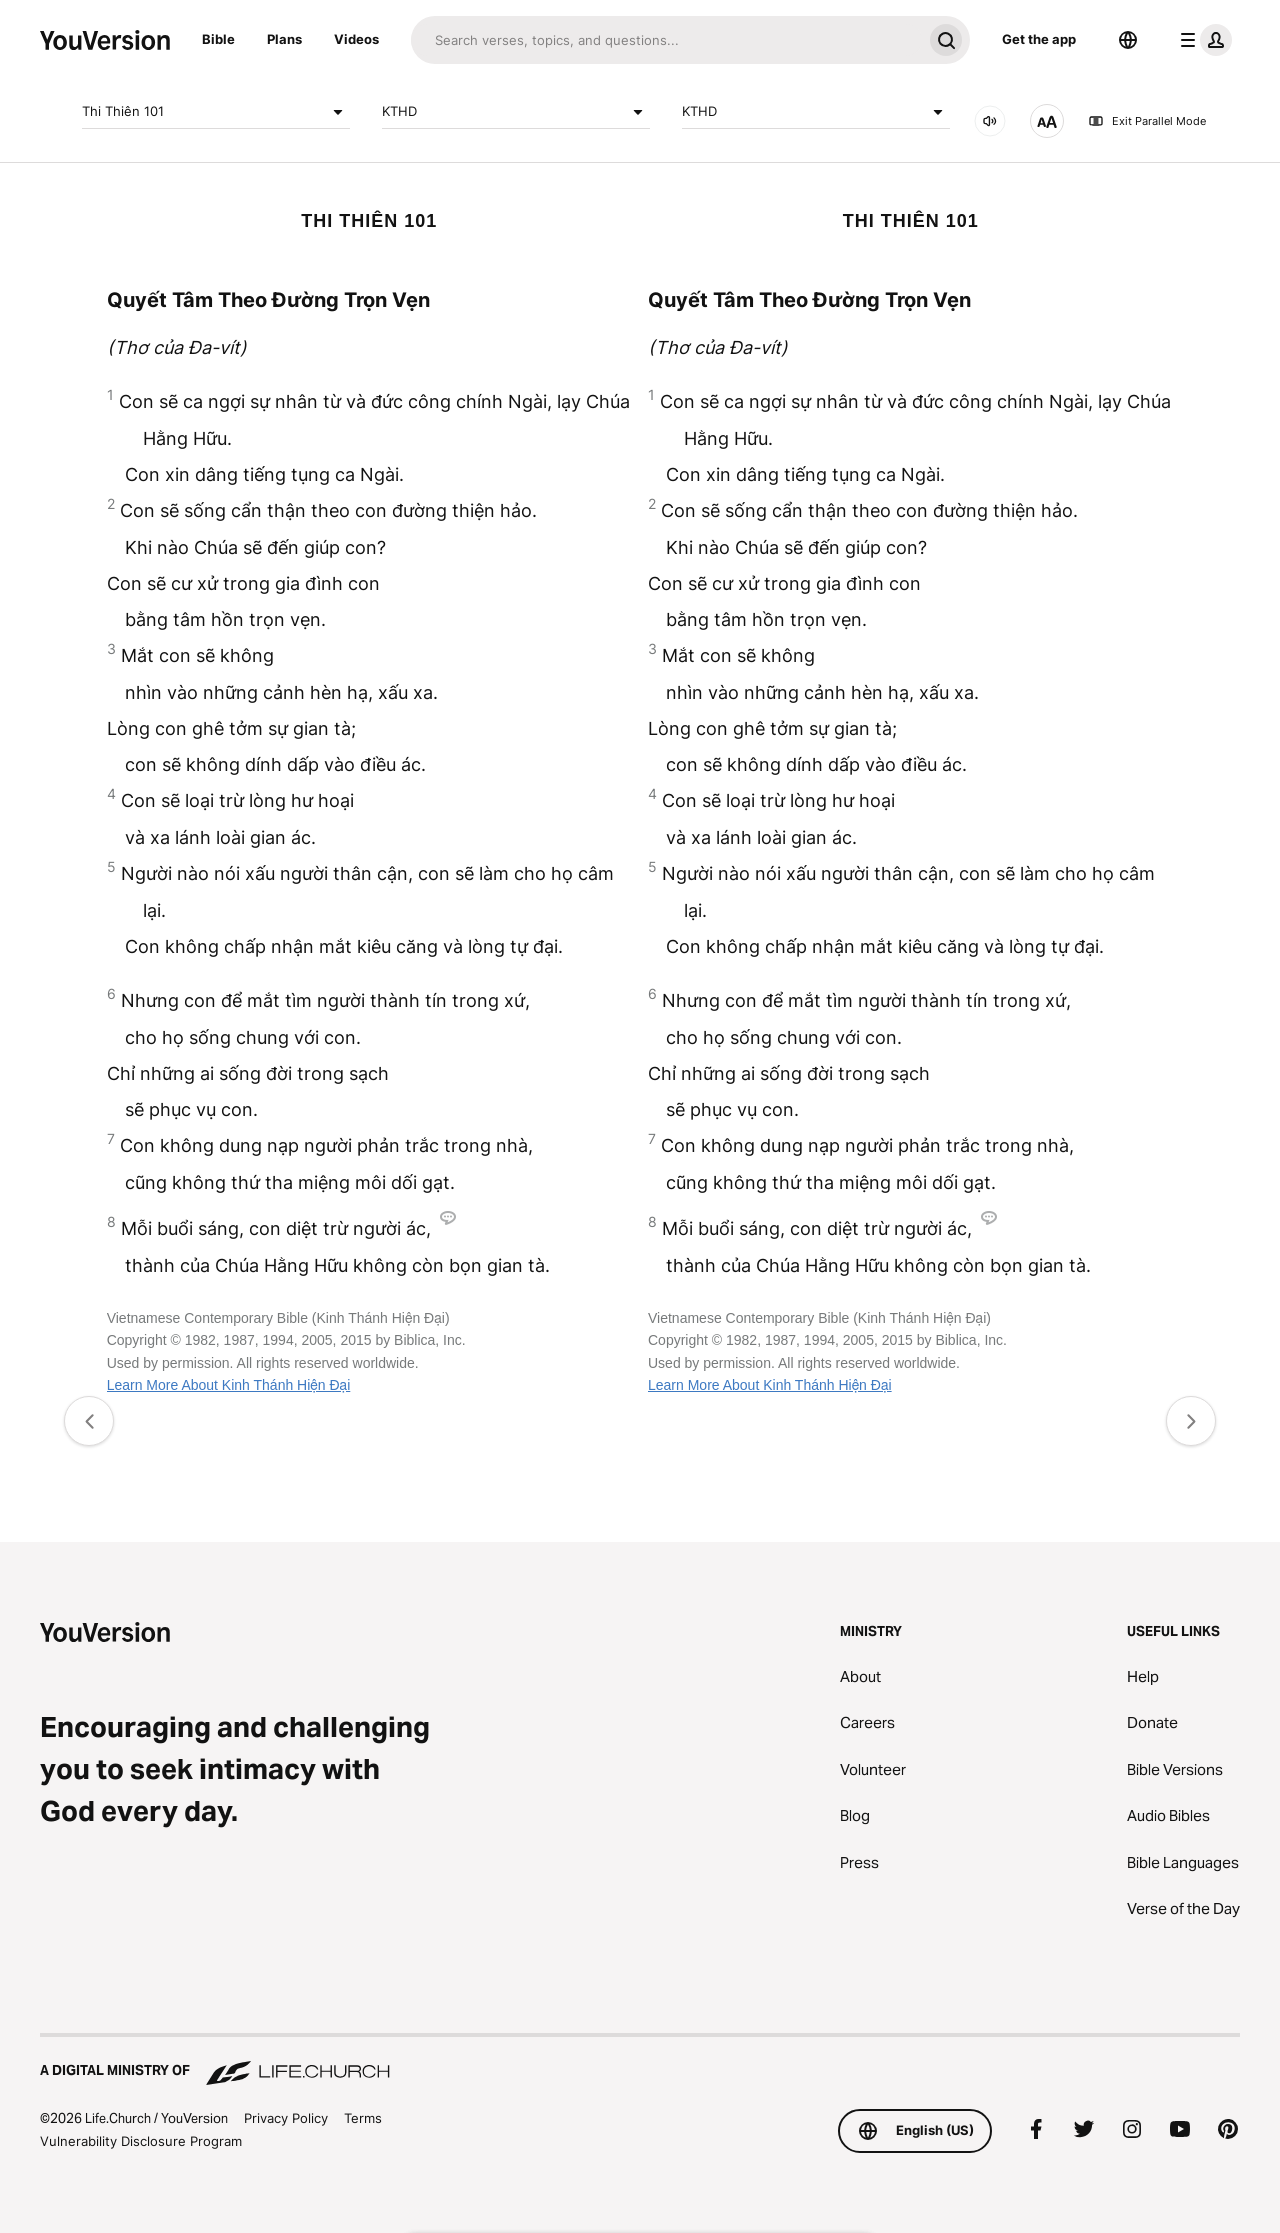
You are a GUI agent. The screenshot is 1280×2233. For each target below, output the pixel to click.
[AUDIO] (990, 121)
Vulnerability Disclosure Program (141, 2141)
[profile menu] (1202, 40)
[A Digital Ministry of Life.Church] (640, 2061)
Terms (363, 2118)
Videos (356, 39)
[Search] (666, 40)
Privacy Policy (286, 2118)
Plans (284, 39)
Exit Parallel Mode (1147, 121)
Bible (218, 39)
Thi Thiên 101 (216, 112)
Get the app (1039, 39)
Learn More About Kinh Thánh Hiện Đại (229, 1385)
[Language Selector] (1128, 40)
